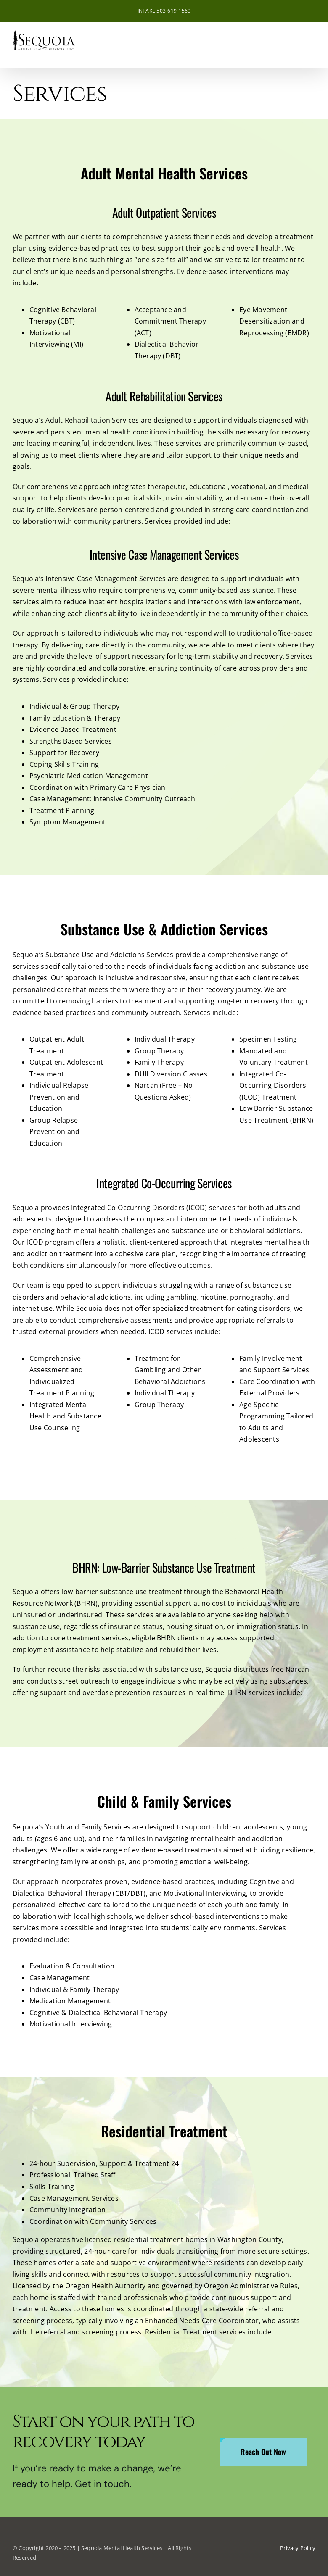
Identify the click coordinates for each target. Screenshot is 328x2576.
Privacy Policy (297, 2548)
